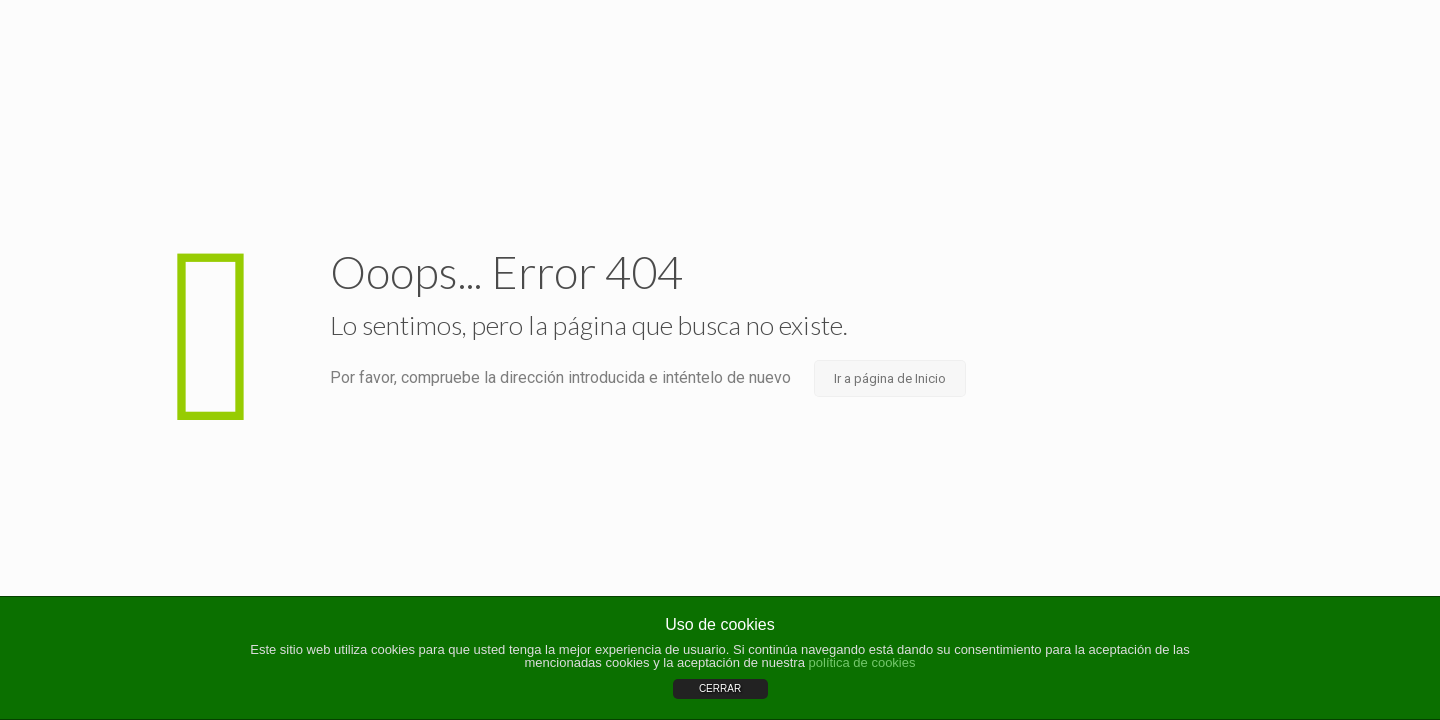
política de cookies (862, 662)
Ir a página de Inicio (890, 378)
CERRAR (720, 688)
